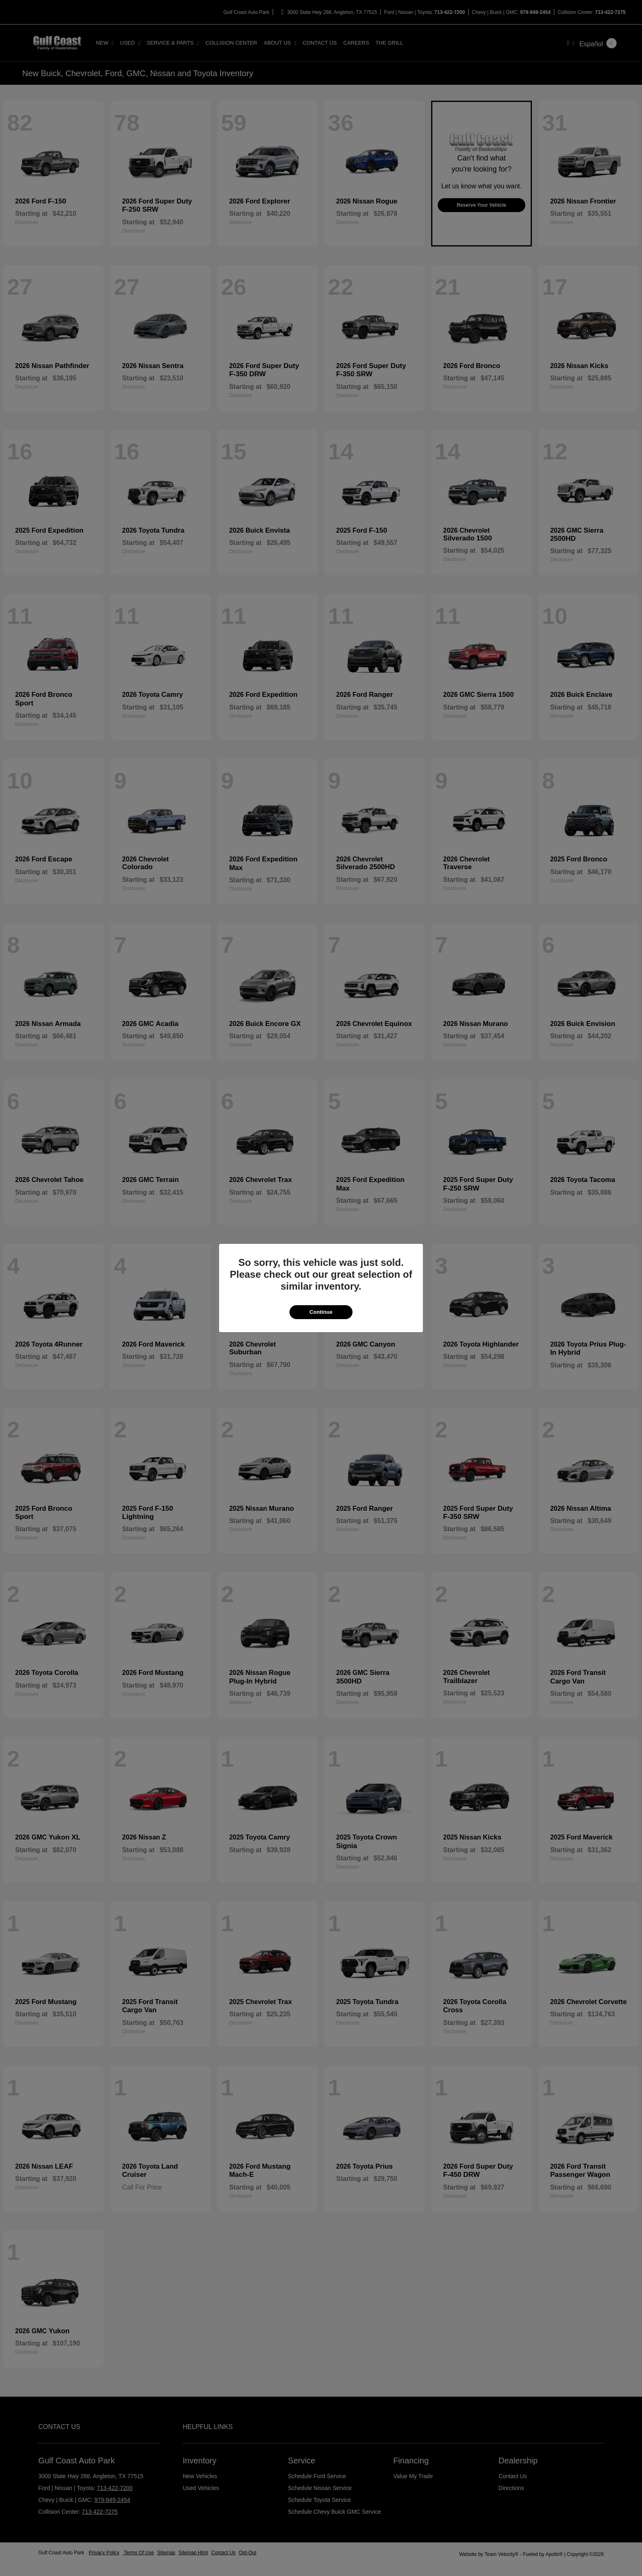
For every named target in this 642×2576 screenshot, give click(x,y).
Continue (321, 1312)
